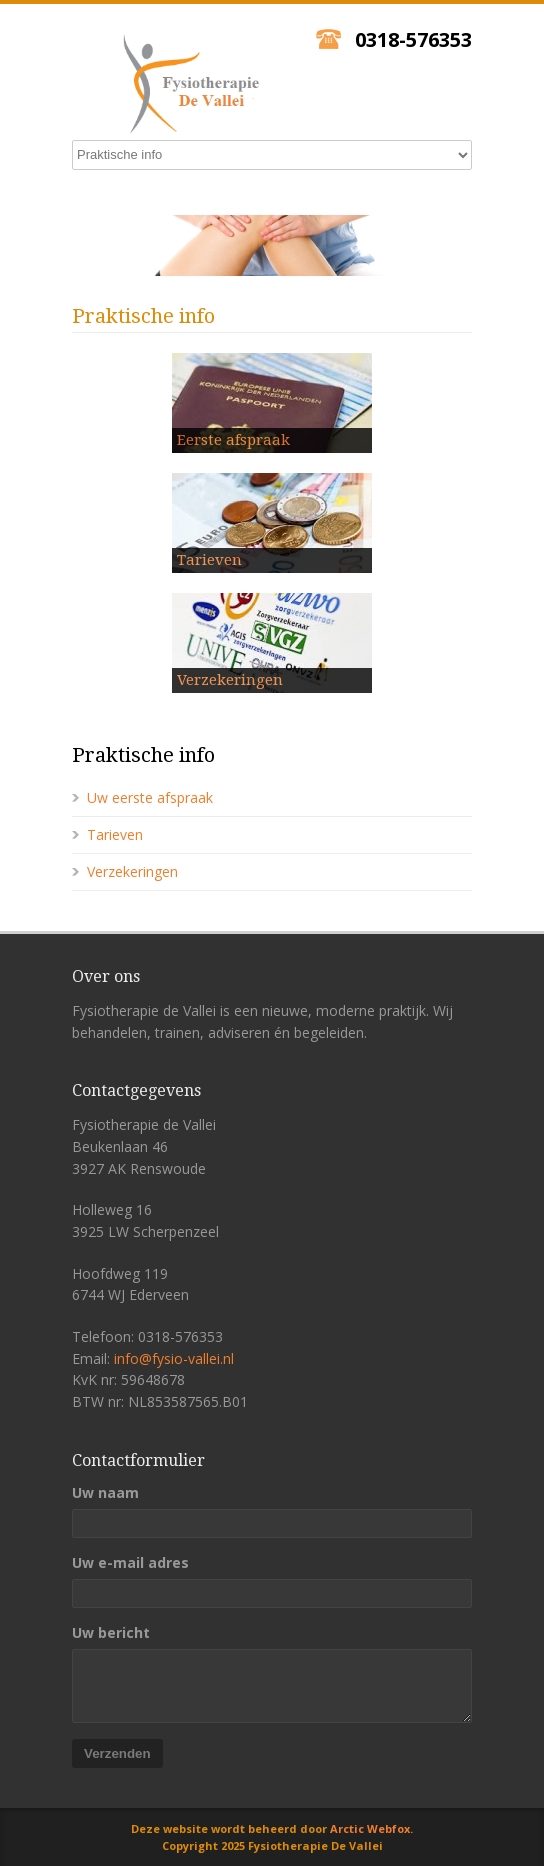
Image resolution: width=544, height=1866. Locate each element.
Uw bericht (111, 1633)
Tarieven (115, 834)
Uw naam (105, 1493)
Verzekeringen (132, 871)
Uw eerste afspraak (150, 797)
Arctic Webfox (370, 1828)
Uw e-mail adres (130, 1563)
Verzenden (117, 1753)
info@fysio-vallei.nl (174, 1358)
